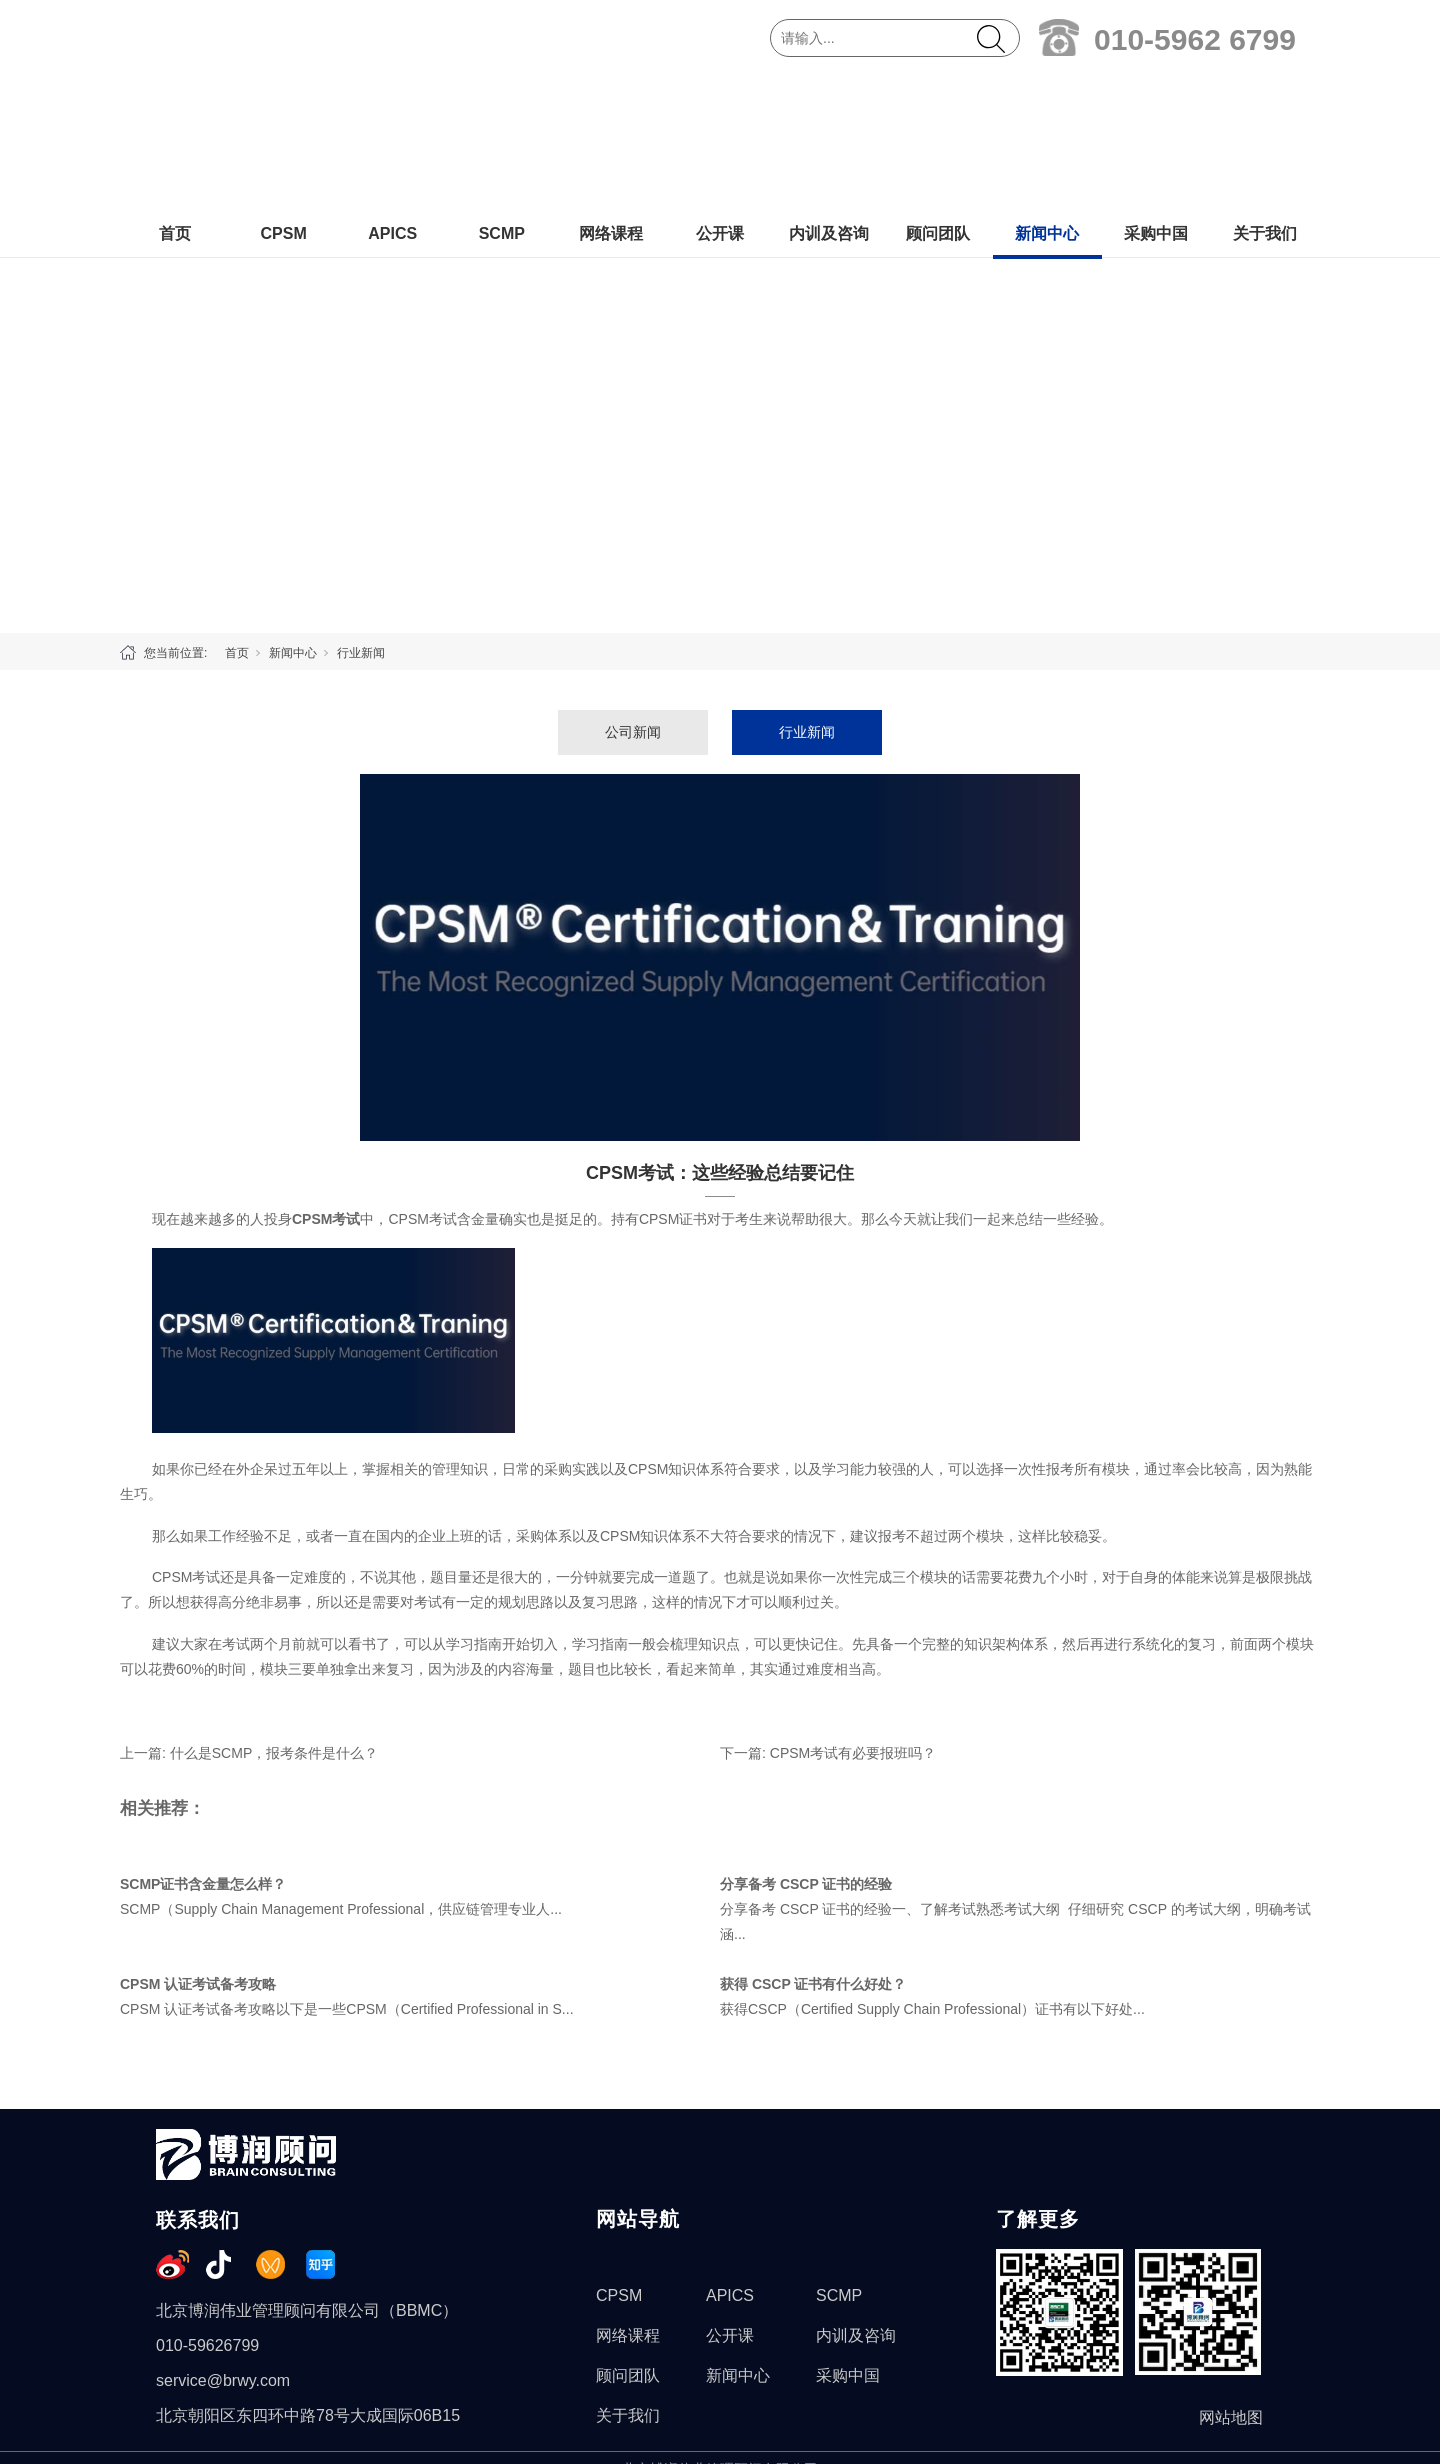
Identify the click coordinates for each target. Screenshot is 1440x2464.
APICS (392, 96)
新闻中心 (1047, 96)
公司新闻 (633, 595)
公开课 (720, 96)
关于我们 (1265, 96)
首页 (175, 96)
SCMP (502, 96)
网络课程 (611, 96)
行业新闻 (361, 516)
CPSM (283, 96)
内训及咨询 (829, 96)
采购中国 (1156, 96)
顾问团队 (938, 96)
